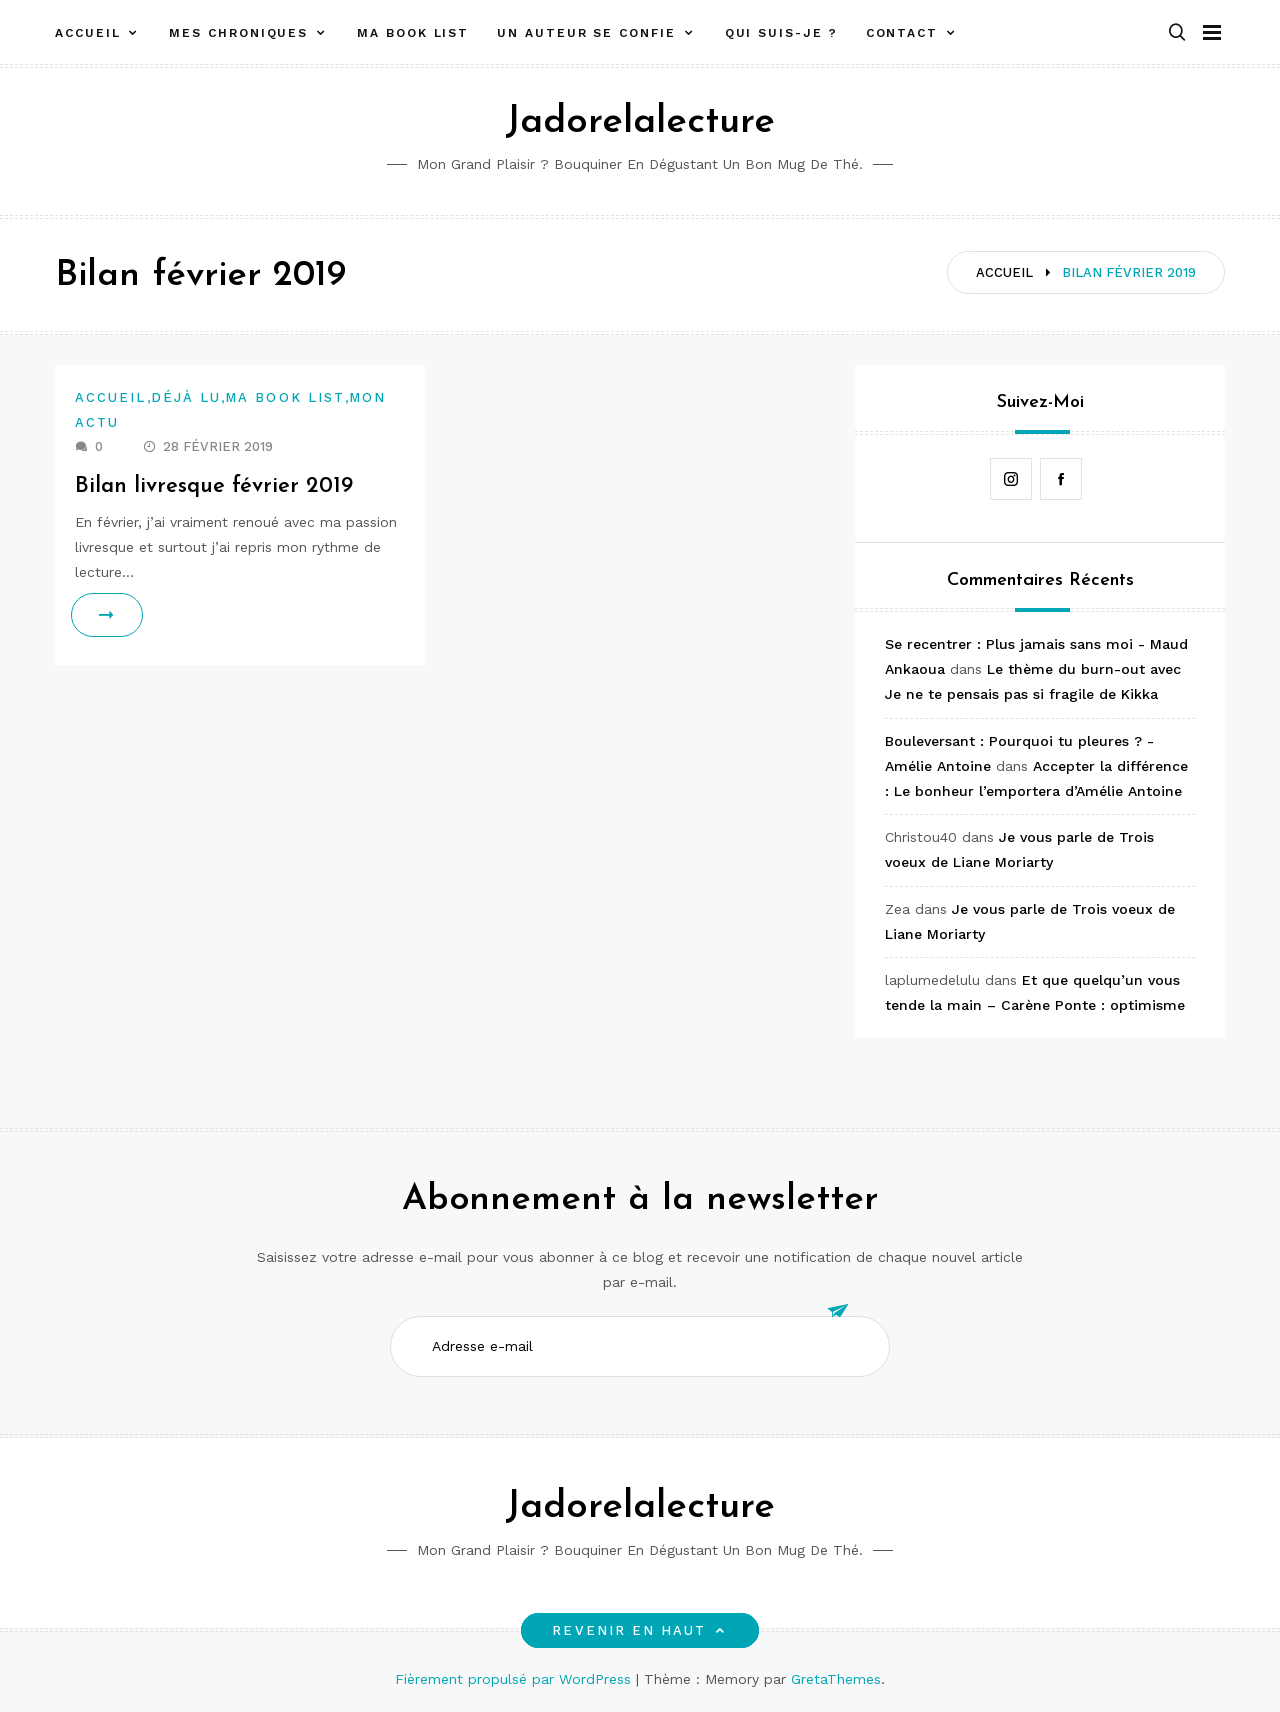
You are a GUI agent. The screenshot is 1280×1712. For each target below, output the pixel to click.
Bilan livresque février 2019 (214, 486)
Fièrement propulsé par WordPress (515, 1679)
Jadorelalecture (640, 122)
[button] (1177, 33)
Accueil (87, 33)
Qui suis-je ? (781, 33)
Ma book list (413, 33)
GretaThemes (836, 1679)
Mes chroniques (238, 33)
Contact (902, 33)
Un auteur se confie (586, 33)
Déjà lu (186, 397)
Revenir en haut (639, 1630)
